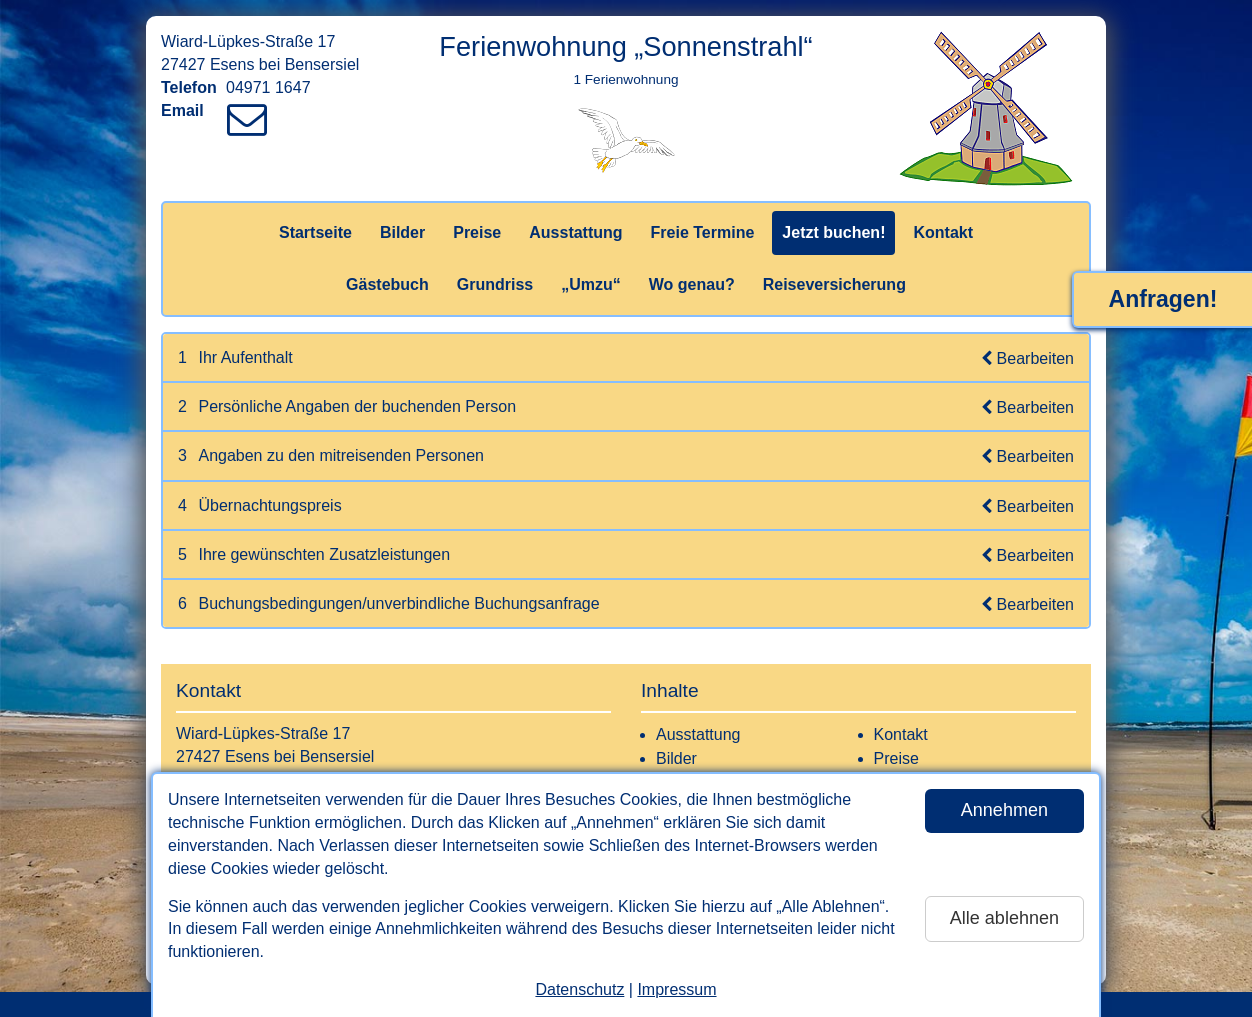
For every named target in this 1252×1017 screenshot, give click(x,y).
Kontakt (943, 232)
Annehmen (1004, 810)
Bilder (402, 232)
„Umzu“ (591, 284)
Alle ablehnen (1004, 918)
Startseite (315, 232)
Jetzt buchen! (833, 232)
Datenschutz (579, 989)
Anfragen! (1163, 299)
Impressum (676, 989)
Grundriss (495, 284)
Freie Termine (703, 232)
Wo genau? (692, 284)
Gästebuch (387, 284)
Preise (477, 232)
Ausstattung (575, 232)
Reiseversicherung (834, 284)
